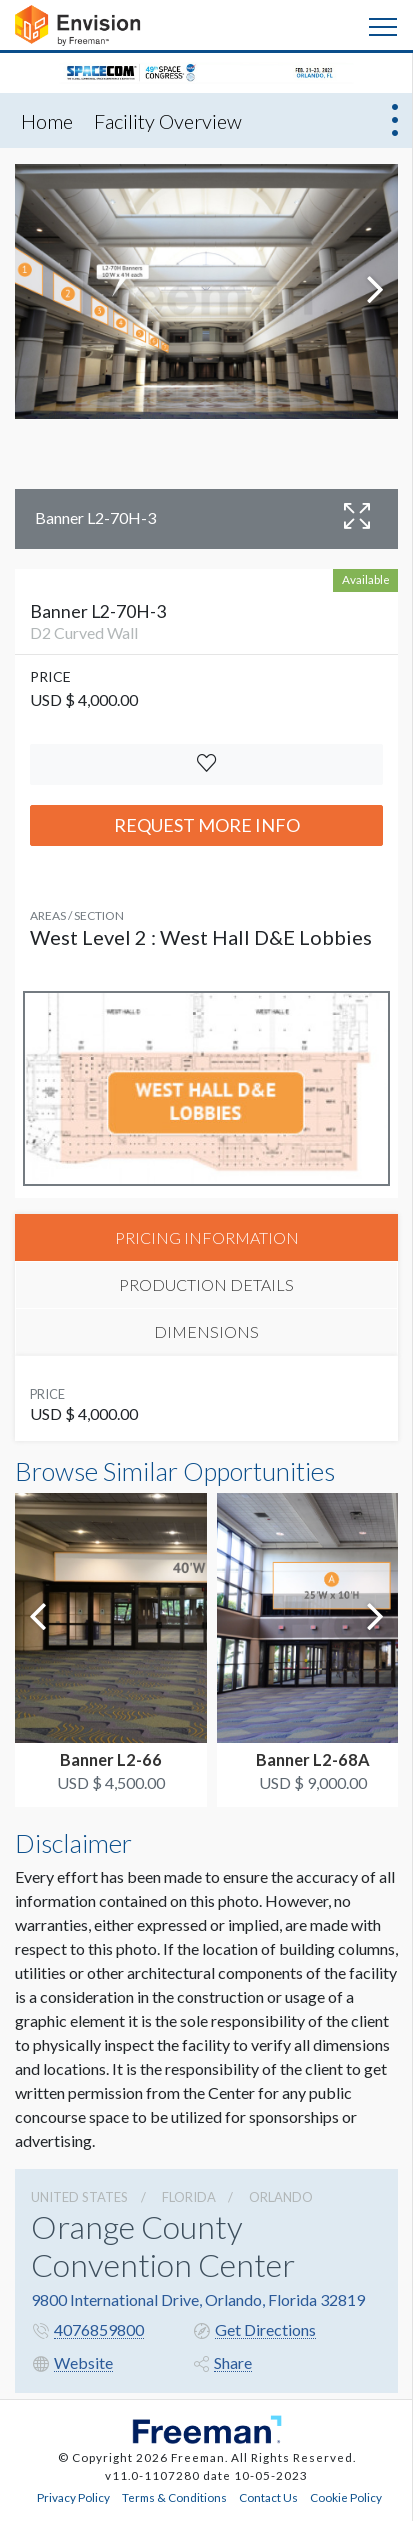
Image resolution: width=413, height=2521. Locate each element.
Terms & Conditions (174, 2497)
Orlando (281, 2197)
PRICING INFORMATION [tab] (207, 1237)
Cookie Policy (346, 2497)
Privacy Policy (73, 2497)
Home (47, 121)
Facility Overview (168, 121)
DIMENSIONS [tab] (206, 1331)
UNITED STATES (79, 2197)
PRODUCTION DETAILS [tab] (206, 1284)
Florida (189, 2197)
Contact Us (268, 2497)
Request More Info (207, 825)
